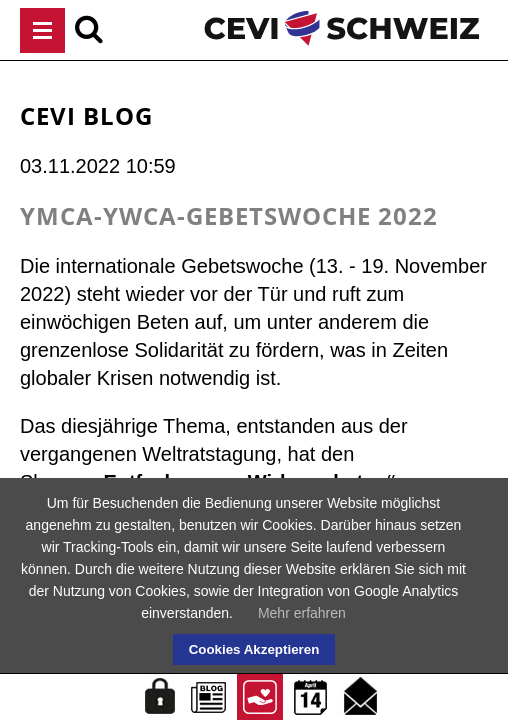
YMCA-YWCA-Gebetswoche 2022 (229, 215)
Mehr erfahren (302, 613)
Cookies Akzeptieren (254, 649)
